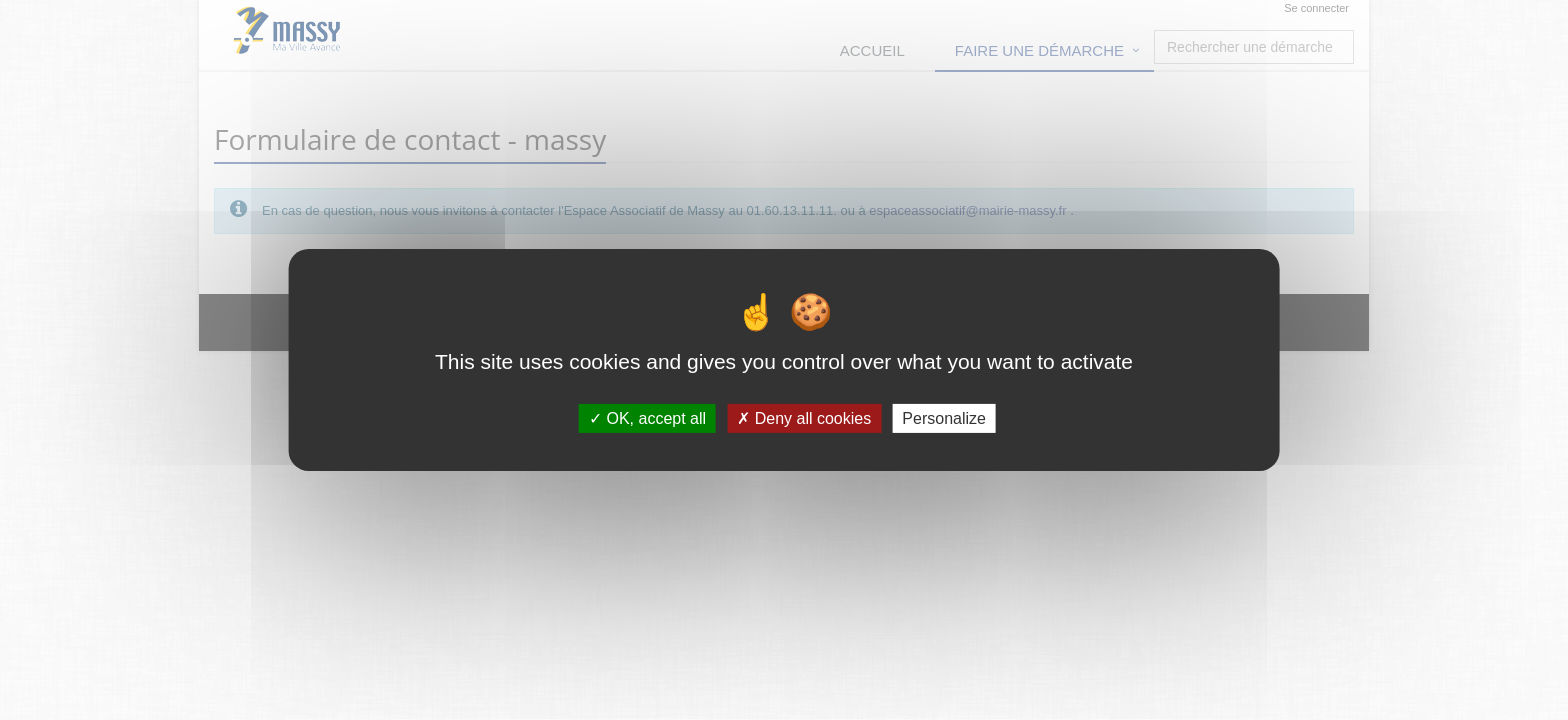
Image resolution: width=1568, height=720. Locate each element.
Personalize (944, 418)
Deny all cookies (804, 418)
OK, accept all (647, 418)
